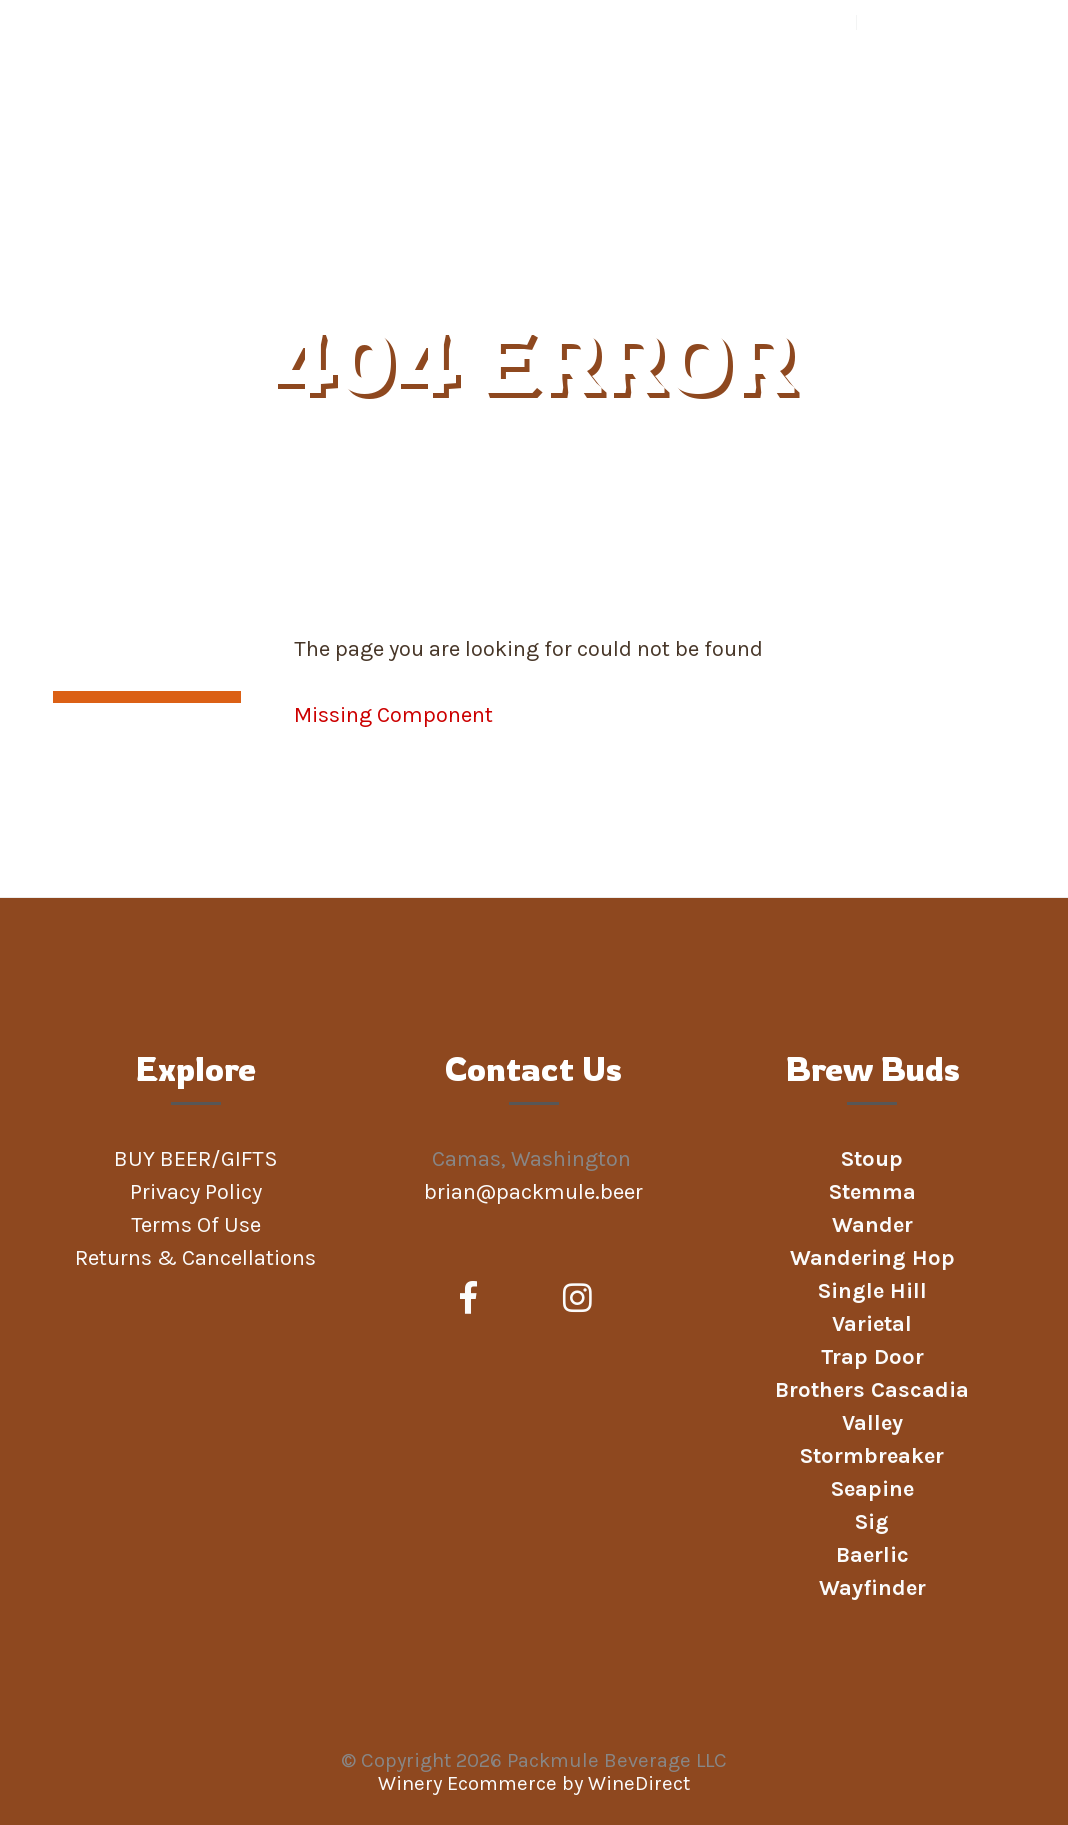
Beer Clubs (488, 228)
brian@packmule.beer (536, 1192)
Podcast (946, 228)
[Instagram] (577, 1299)
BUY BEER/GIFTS (227, 228)
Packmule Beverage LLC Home (182, 112)
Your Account (806, 22)
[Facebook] (468, 1299)
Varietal (872, 1324)
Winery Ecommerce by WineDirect (534, 1783)
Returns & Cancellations (195, 1258)
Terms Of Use (196, 1225)
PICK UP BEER (729, 228)
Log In (888, 22)
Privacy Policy (196, 1192)
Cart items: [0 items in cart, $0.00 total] (982, 22)
